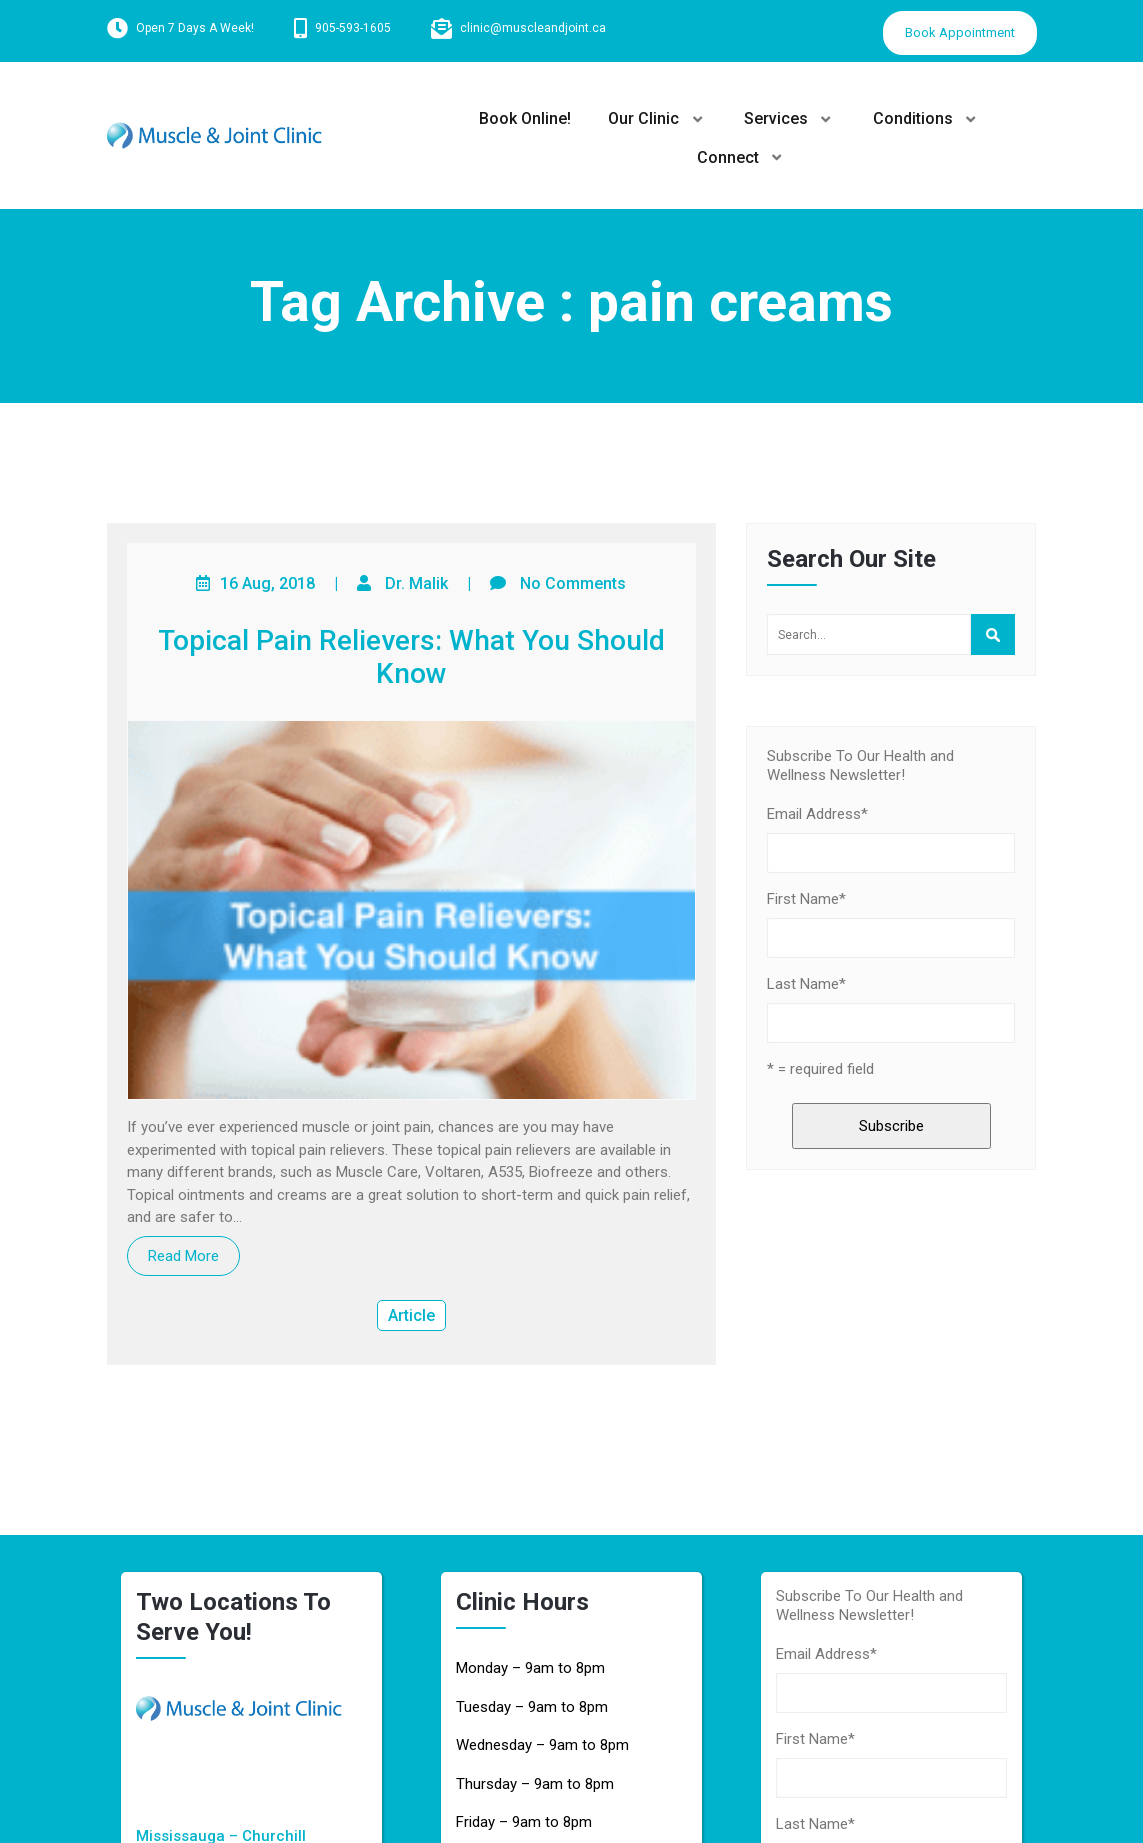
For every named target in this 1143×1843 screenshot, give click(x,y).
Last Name (806, 984)
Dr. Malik (416, 583)
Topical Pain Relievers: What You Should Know (411, 657)
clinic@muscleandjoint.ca (533, 28)
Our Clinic (643, 118)
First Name (806, 899)
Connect (729, 157)
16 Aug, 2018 (267, 583)
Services (777, 118)
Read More (183, 1256)
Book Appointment (960, 32)
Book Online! (522, 118)
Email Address (817, 814)
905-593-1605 (353, 28)
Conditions (916, 118)
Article (411, 1315)
